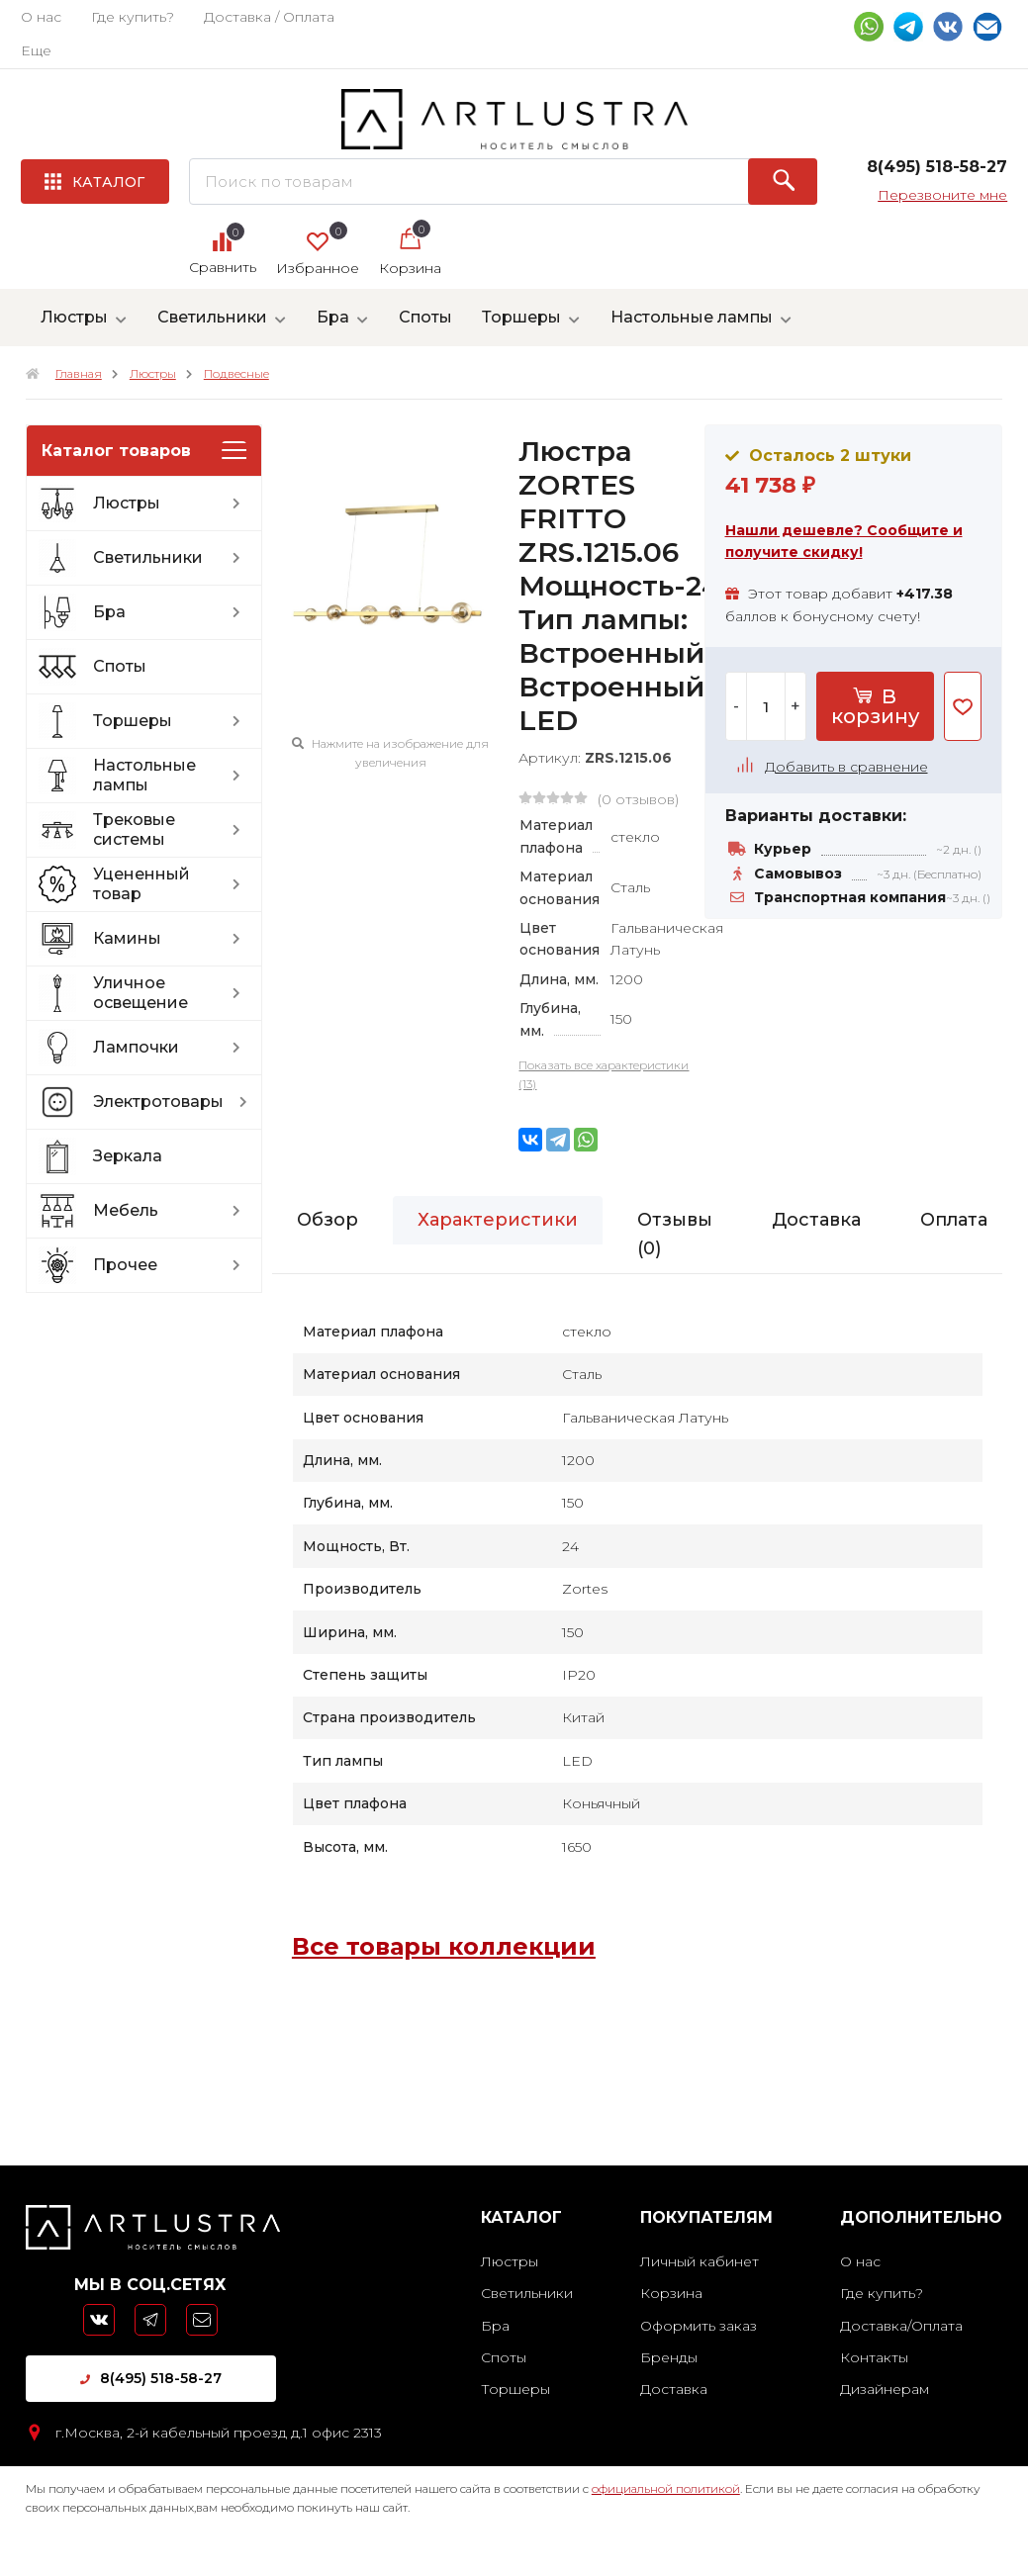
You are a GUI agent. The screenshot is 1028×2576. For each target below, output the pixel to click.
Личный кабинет (699, 2261)
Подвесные (236, 373)
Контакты (874, 2357)
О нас (41, 17)
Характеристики (498, 1220)
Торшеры (521, 317)
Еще (36, 50)
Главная (78, 373)
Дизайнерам (884, 2389)
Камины (172, 939)
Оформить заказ (698, 2326)
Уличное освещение (172, 992)
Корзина (671, 2293)
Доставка (816, 1220)
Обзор (327, 1220)
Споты (425, 317)
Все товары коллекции (444, 1946)
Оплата (953, 1220)
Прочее (172, 1265)
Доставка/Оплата (901, 2326)
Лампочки (172, 1047)
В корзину (875, 706)
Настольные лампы (691, 317)
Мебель (172, 1211)
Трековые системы (172, 829)
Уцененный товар (172, 884)
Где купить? (132, 17)
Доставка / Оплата (269, 17)
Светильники (212, 317)
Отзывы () (674, 1234)
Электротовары (175, 1102)
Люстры (74, 317)
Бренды (669, 2357)
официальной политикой (666, 2488)
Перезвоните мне (942, 195)
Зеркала (127, 1156)
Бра (333, 317)
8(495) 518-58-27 (151, 2378)
